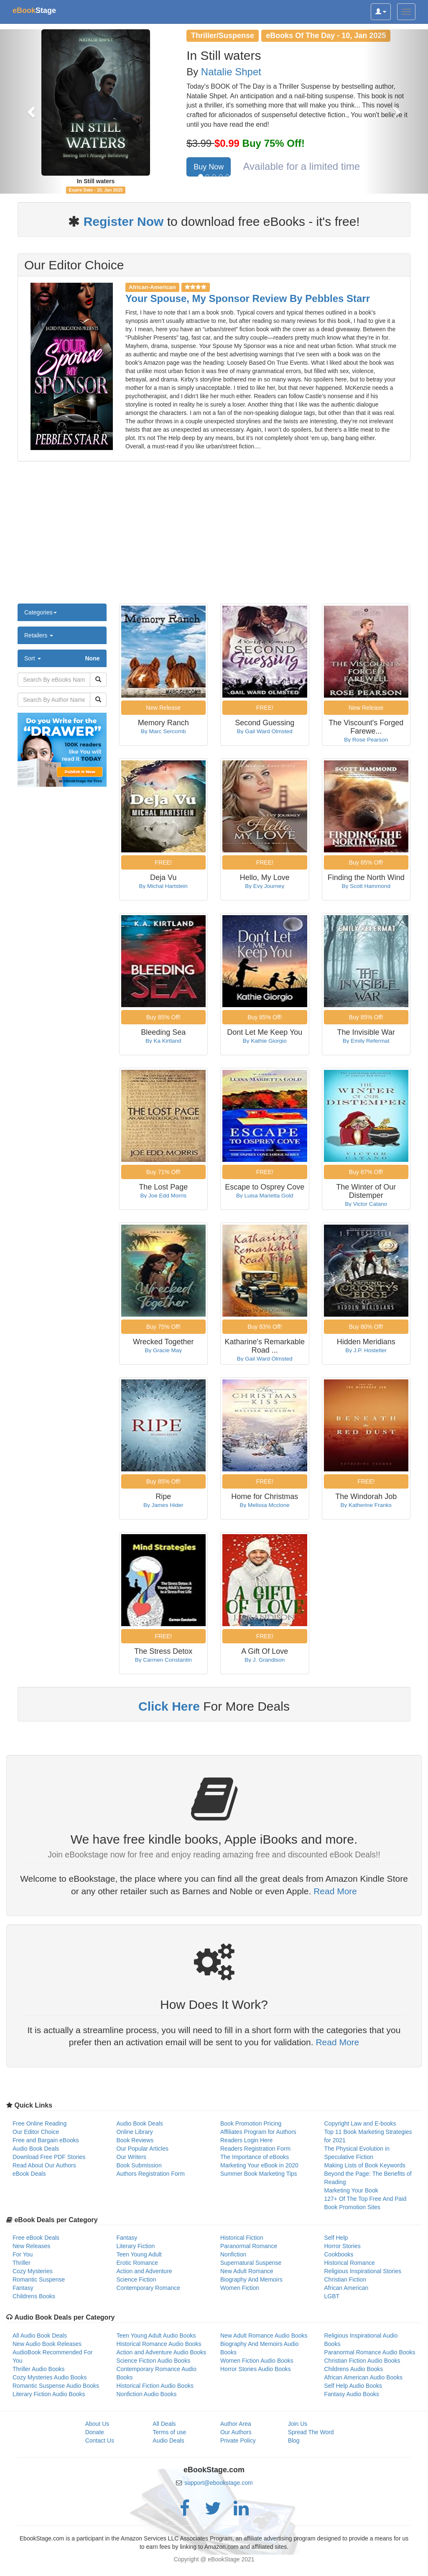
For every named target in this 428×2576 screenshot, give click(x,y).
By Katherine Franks (366, 1505)
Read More (335, 1891)
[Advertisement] (214, 536)
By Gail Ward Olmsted (265, 731)
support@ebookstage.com (218, 2482)
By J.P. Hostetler (366, 1350)
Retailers (38, 635)
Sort (62, 658)
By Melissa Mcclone (265, 1505)
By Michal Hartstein (163, 886)
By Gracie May (163, 1350)
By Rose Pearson (366, 740)
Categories (40, 612)
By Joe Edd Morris (163, 1195)
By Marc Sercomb (163, 731)
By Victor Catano (366, 1204)
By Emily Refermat (366, 1041)
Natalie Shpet (231, 71)
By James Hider (163, 1505)
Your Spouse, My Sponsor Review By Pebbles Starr (247, 298)
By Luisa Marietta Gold (264, 1195)
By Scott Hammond (366, 886)
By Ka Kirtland (163, 1041)
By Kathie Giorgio (265, 1041)
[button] (32, 111)
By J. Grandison (265, 1660)
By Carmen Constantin (163, 1660)
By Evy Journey (264, 886)
